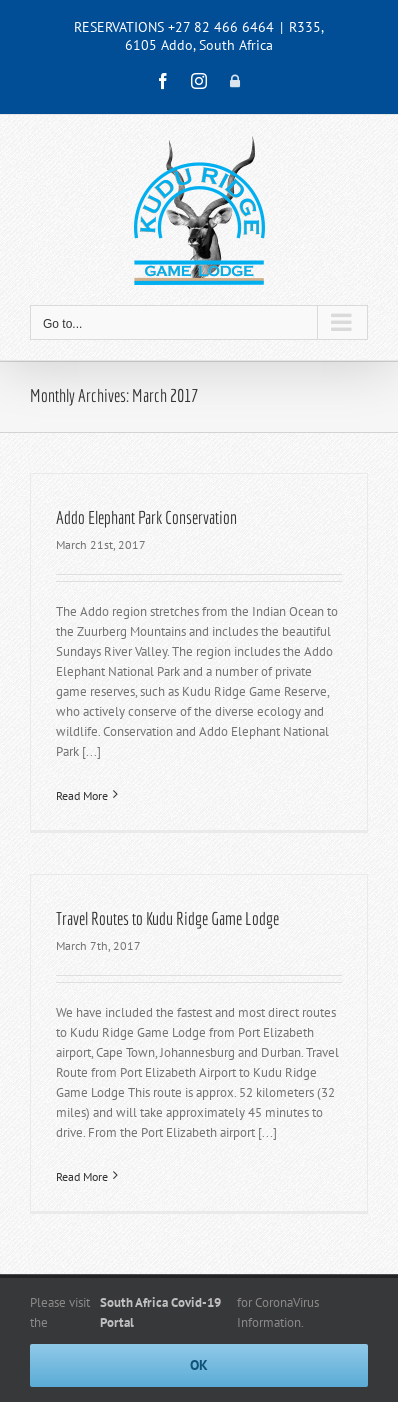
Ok (199, 1365)
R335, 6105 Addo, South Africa (224, 36)
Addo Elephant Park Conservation (146, 517)
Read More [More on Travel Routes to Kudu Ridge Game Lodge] (82, 1176)
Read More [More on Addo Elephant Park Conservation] (82, 795)
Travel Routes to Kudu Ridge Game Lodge (167, 918)
